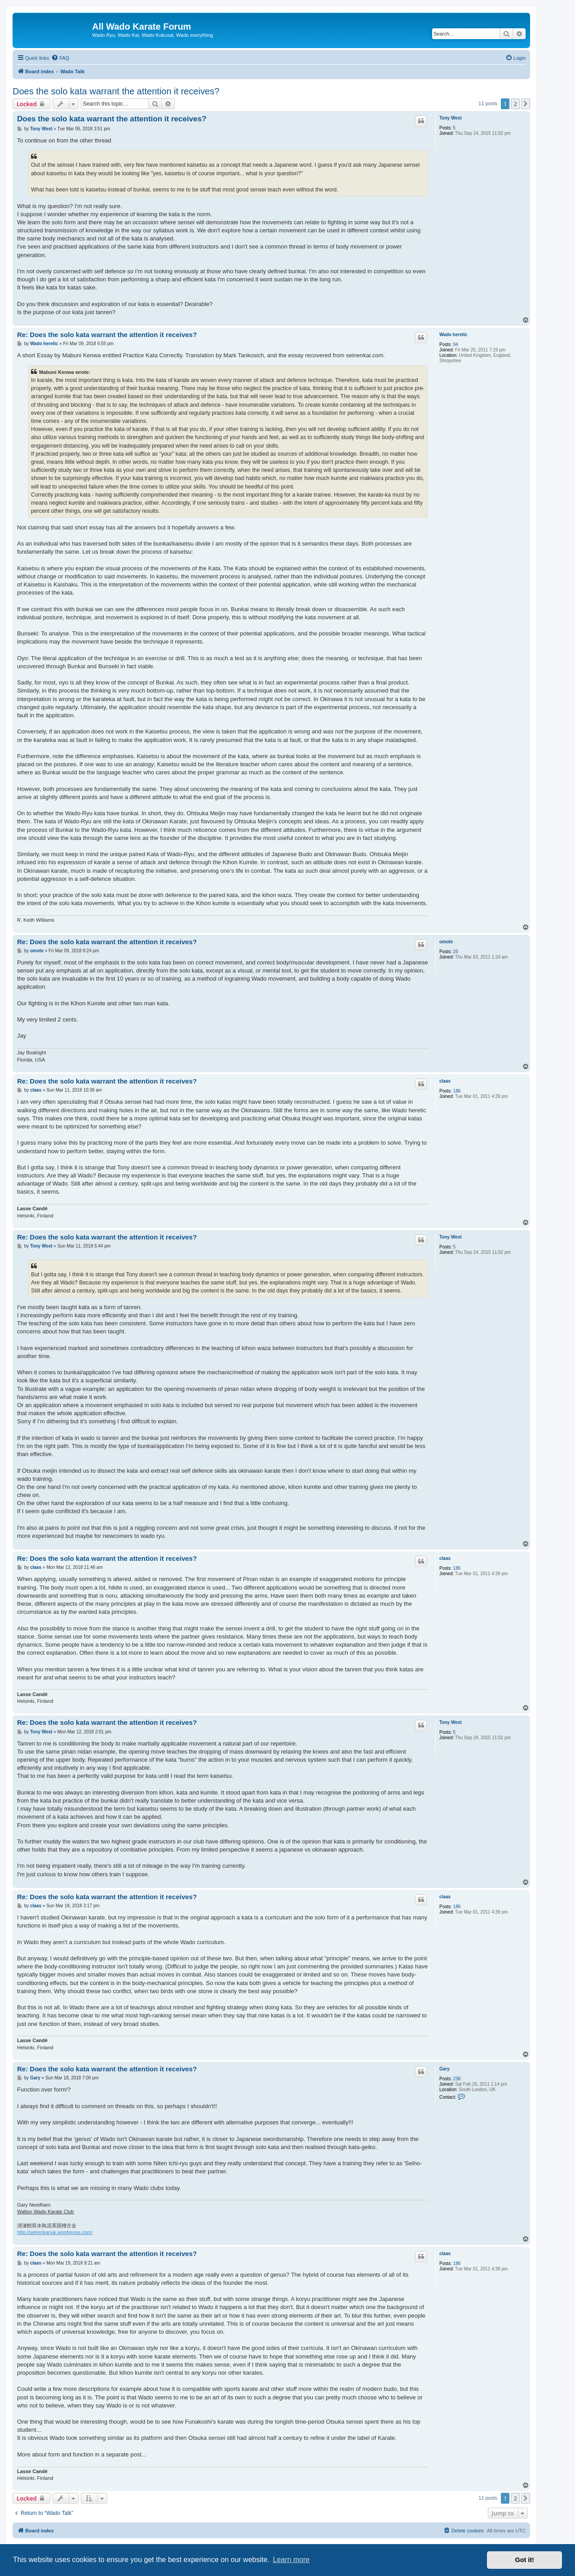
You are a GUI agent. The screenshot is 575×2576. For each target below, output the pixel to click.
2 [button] (515, 104)
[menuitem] (60, 58)
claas (445, 1081)
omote (446, 941)
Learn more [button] (291, 2559)
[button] (525, 103)
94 (455, 344)
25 (455, 951)
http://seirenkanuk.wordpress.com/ (55, 2232)
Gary (444, 2068)
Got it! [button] (524, 2559)
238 (457, 2078)
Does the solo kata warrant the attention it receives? (116, 91)
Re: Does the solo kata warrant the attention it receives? (107, 334)
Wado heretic (453, 334)
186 (457, 1090)
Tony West (450, 117)
